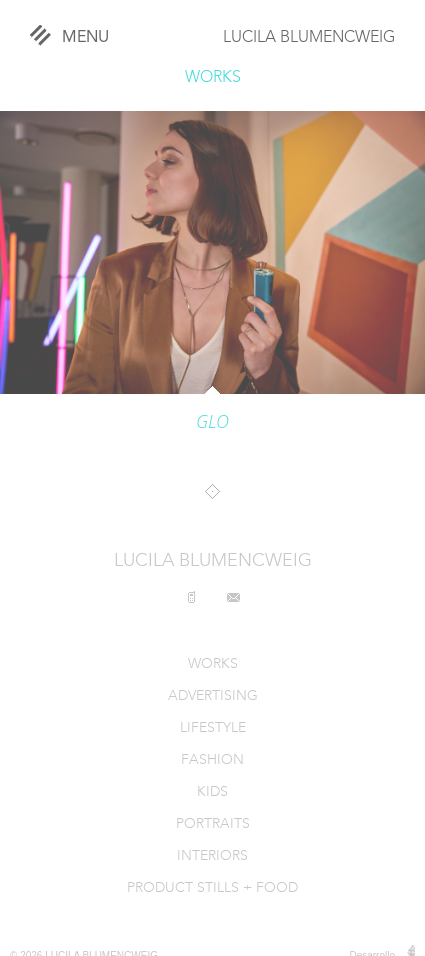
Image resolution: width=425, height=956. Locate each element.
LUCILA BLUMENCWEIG (309, 38)
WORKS (213, 78)
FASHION (212, 760)
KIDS (212, 792)
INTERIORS (212, 856)
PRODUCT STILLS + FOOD (212, 888)
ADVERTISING (213, 696)
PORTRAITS (213, 824)
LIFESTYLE (213, 728)
